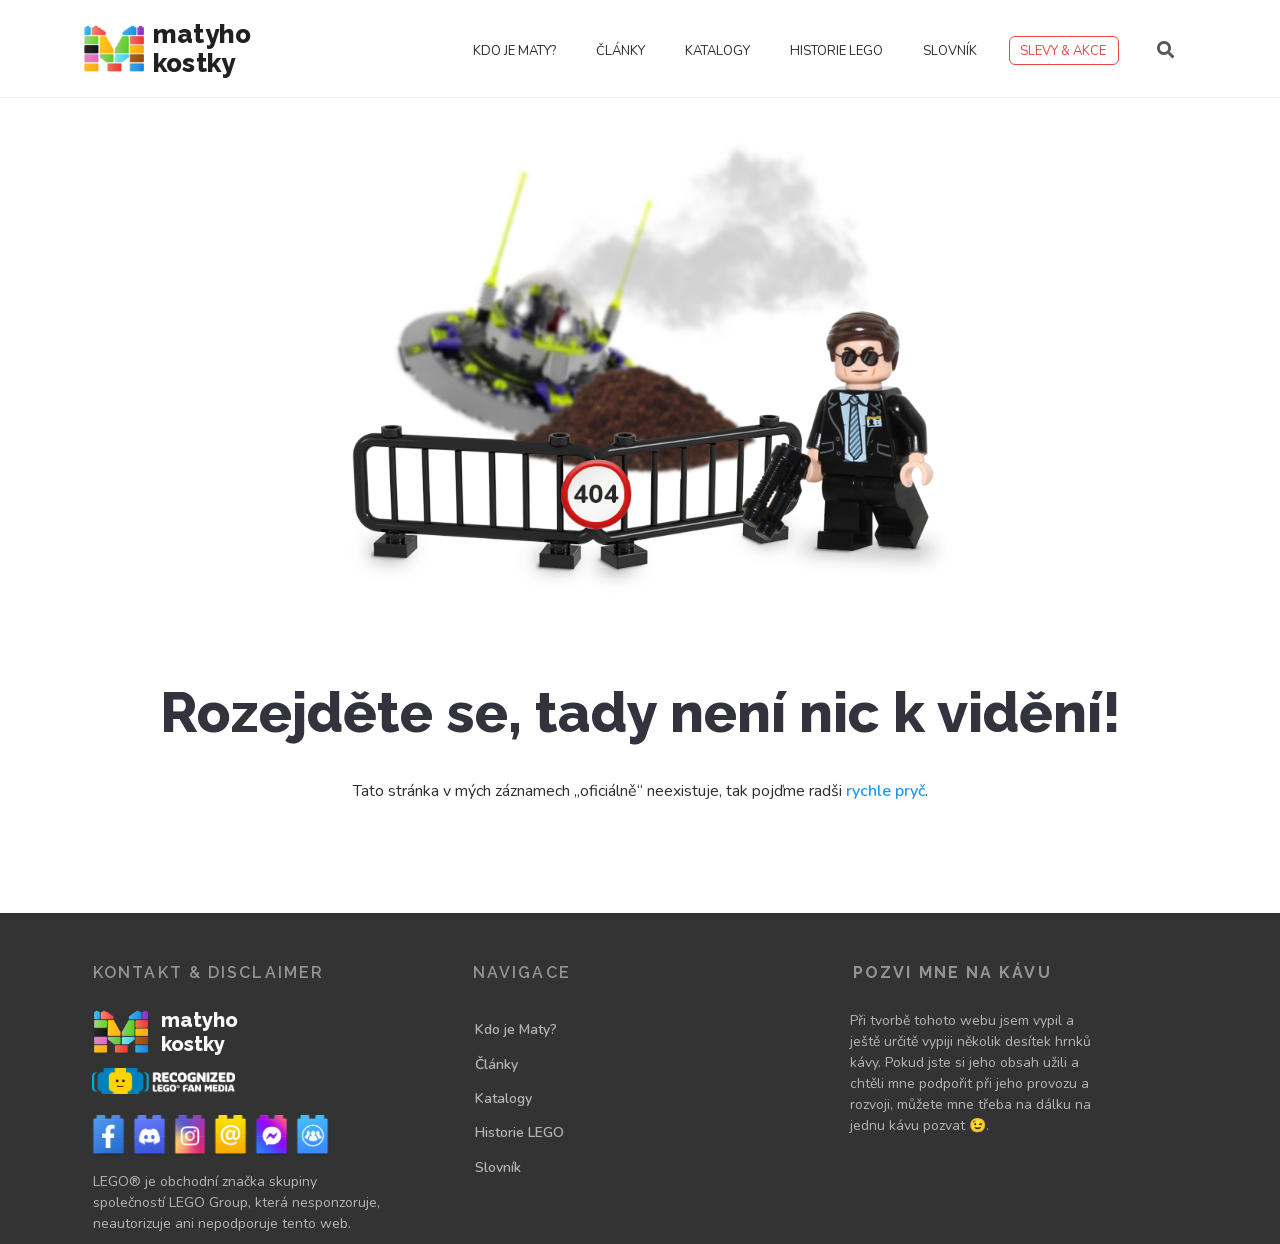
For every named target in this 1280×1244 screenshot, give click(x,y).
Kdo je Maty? (514, 51)
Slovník (950, 51)
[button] (1166, 50)
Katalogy (717, 51)
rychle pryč (885, 791)
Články (620, 51)
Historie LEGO (836, 51)
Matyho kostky (202, 48)
